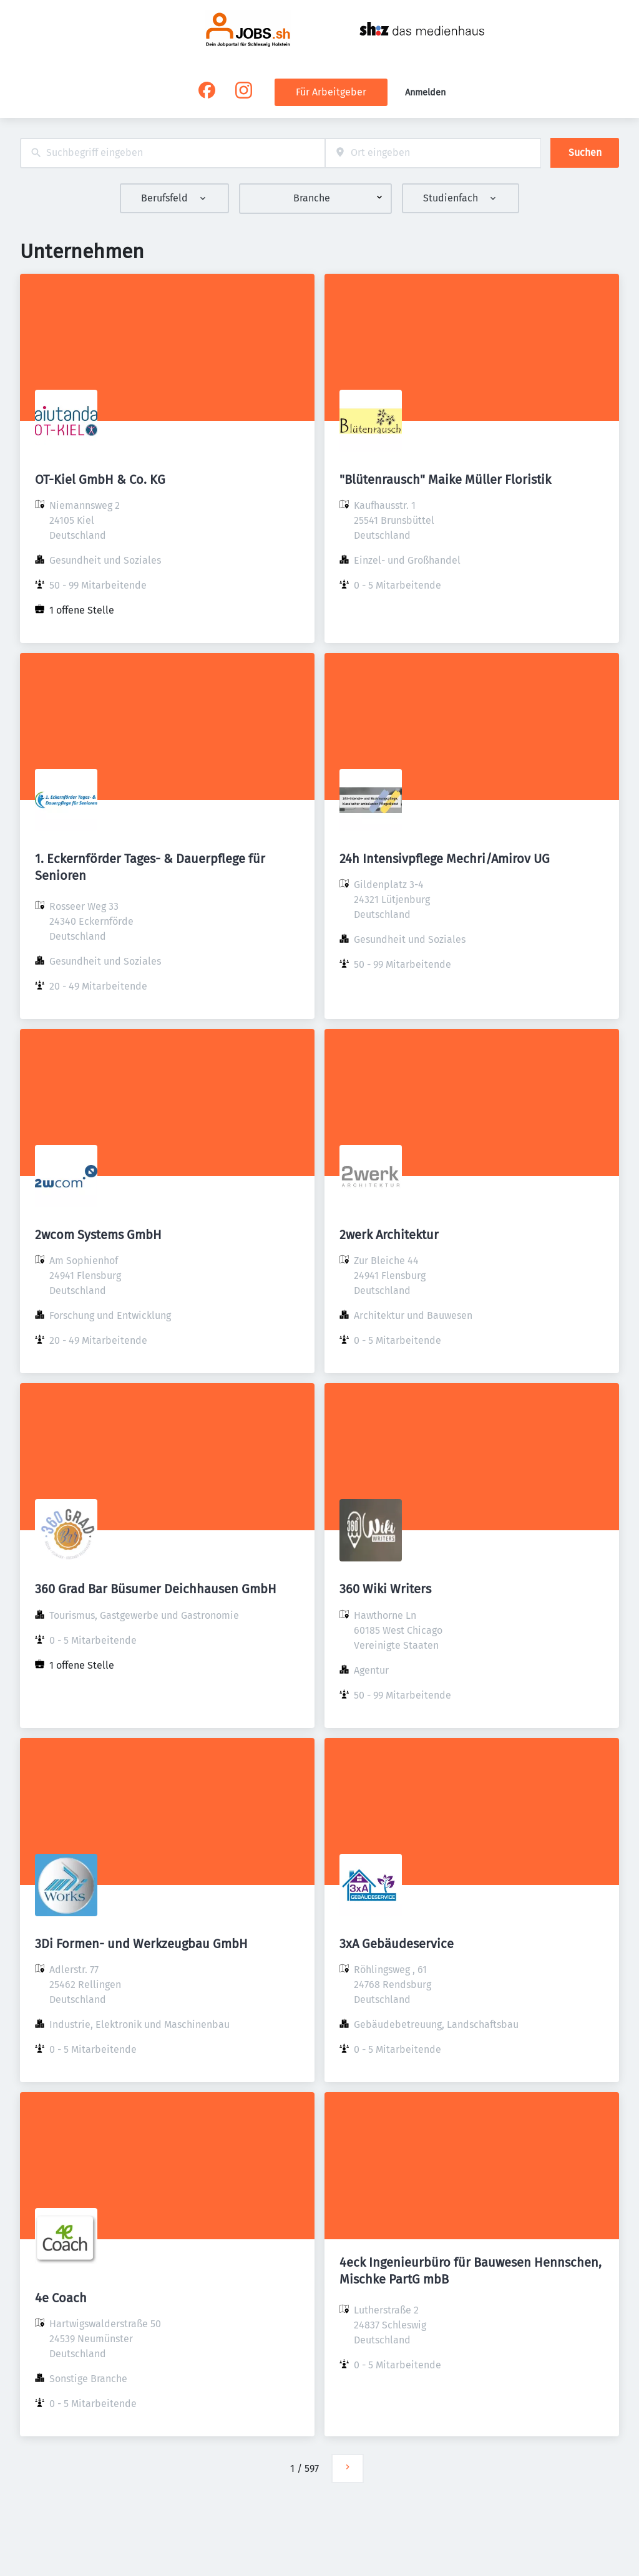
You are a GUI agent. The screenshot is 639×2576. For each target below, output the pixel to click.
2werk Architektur (389, 1234)
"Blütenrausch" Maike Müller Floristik (445, 479)
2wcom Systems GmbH (98, 1234)
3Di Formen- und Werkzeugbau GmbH (141, 1943)
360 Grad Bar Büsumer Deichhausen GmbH (155, 1588)
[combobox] (172, 153)
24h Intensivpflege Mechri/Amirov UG (444, 858)
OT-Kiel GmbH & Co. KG (100, 479)
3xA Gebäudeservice (396, 1943)
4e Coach (61, 2297)
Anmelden (425, 92)
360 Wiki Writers (385, 1588)
